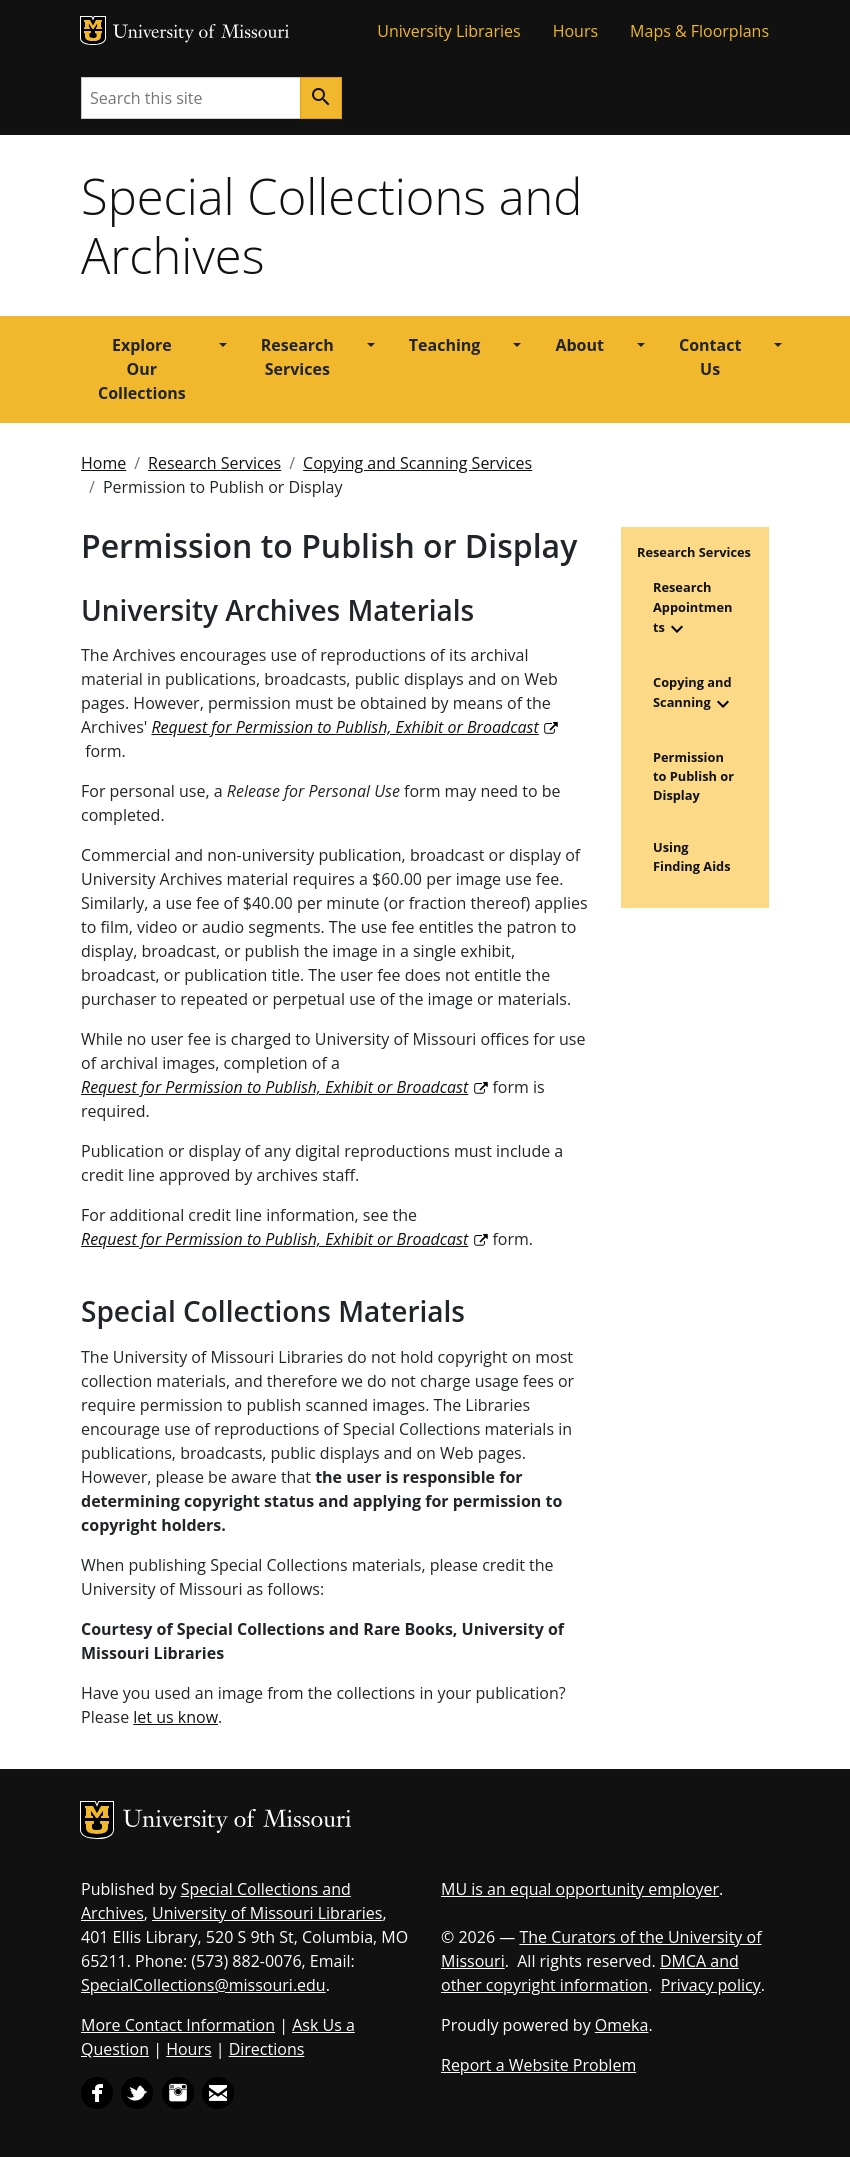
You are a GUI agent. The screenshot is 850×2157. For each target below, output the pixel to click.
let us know (175, 1717)
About (579, 345)
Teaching (445, 345)
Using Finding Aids (692, 856)
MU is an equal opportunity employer (580, 1889)
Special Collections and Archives (331, 225)
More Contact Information (178, 2025)
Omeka (622, 2025)
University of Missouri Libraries (267, 1913)
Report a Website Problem (538, 2065)
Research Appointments (692, 607)
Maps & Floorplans (699, 31)
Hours (575, 31)
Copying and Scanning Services (417, 463)
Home (103, 463)
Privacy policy (711, 1985)
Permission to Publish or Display (693, 776)
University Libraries (448, 31)
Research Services (297, 357)
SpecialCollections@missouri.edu (203, 1985)
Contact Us (710, 357)
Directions (267, 2049)
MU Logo (93, 30)
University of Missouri (201, 33)
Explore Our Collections (142, 369)
